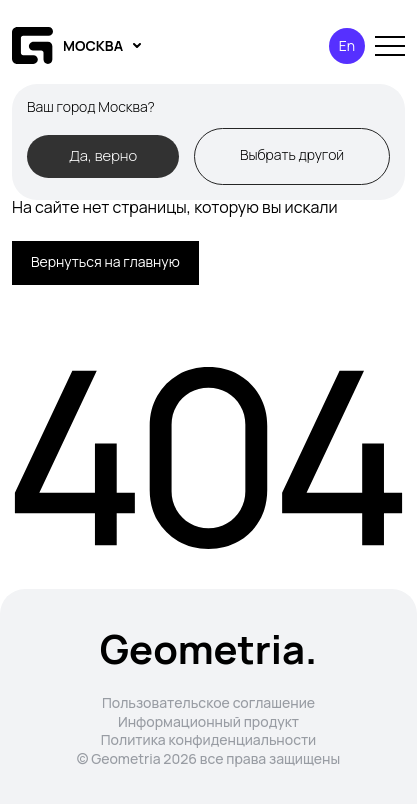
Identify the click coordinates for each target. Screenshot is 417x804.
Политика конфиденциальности (209, 739)
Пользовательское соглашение (208, 702)
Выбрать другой (292, 154)
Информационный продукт (208, 721)
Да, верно (103, 155)
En (347, 45)
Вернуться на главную (105, 261)
